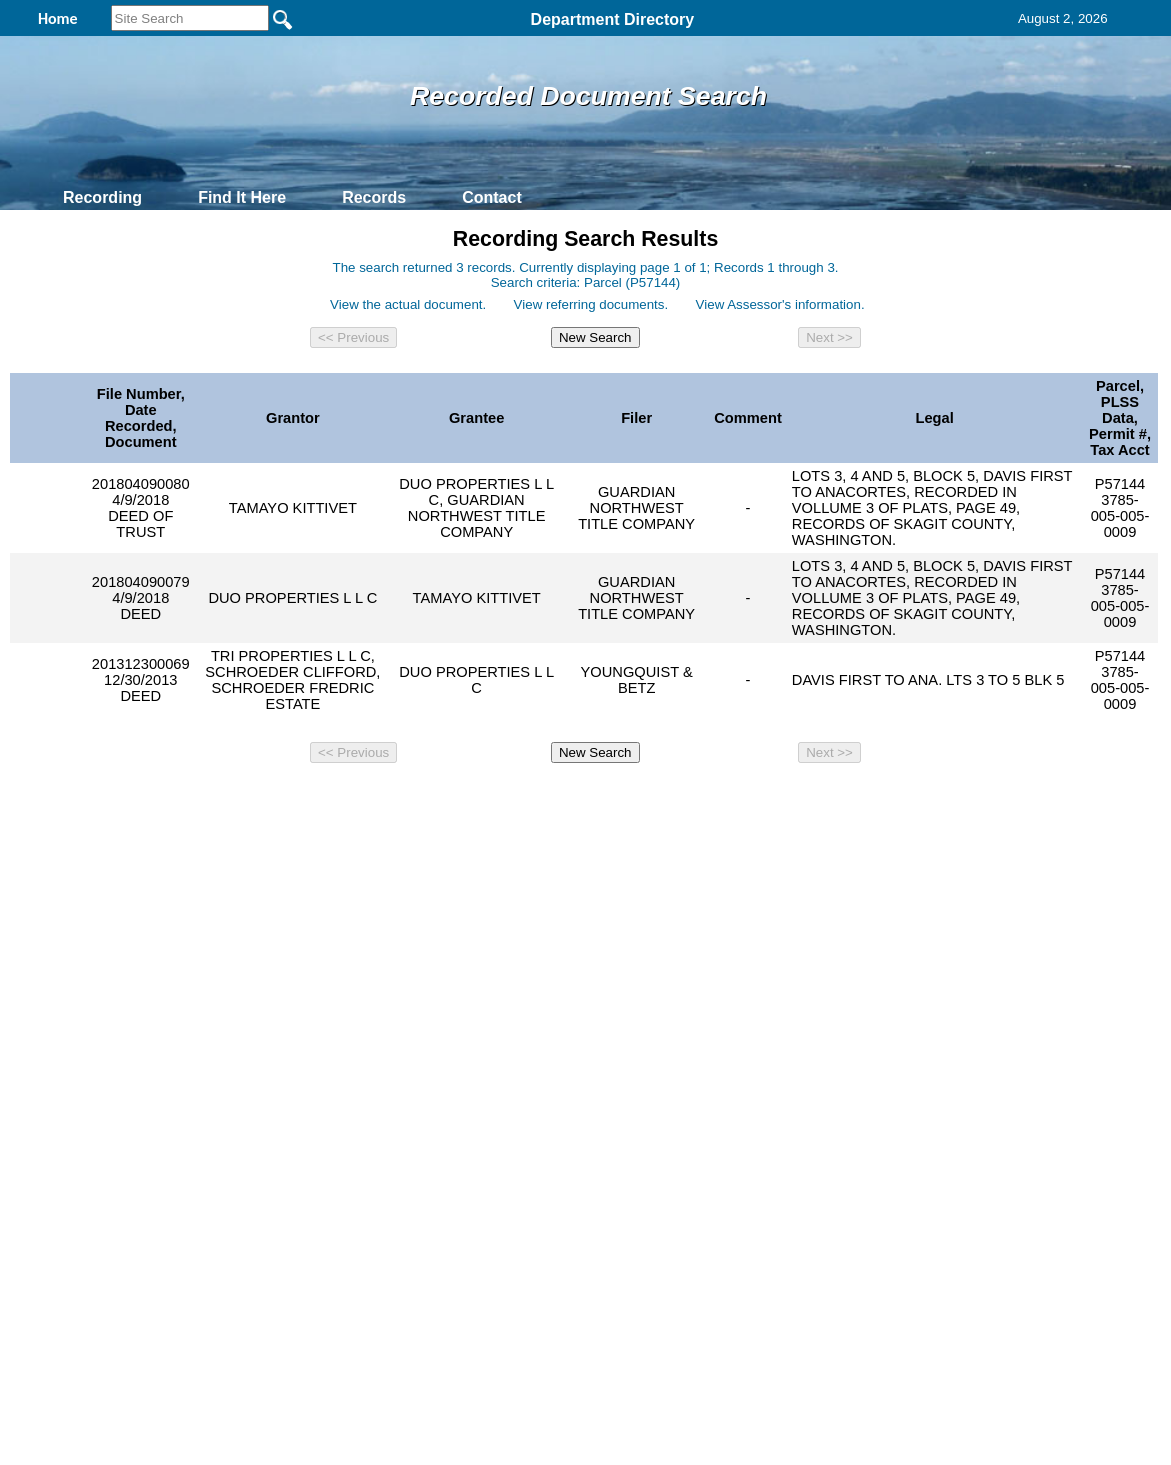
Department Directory (613, 19)
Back (313, 802)
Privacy (577, 802)
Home (391, 802)
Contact (492, 197)
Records (374, 197)
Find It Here (242, 197)
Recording (102, 197)
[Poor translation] (73, 1132)
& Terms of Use (651, 802)
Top (252, 802)
